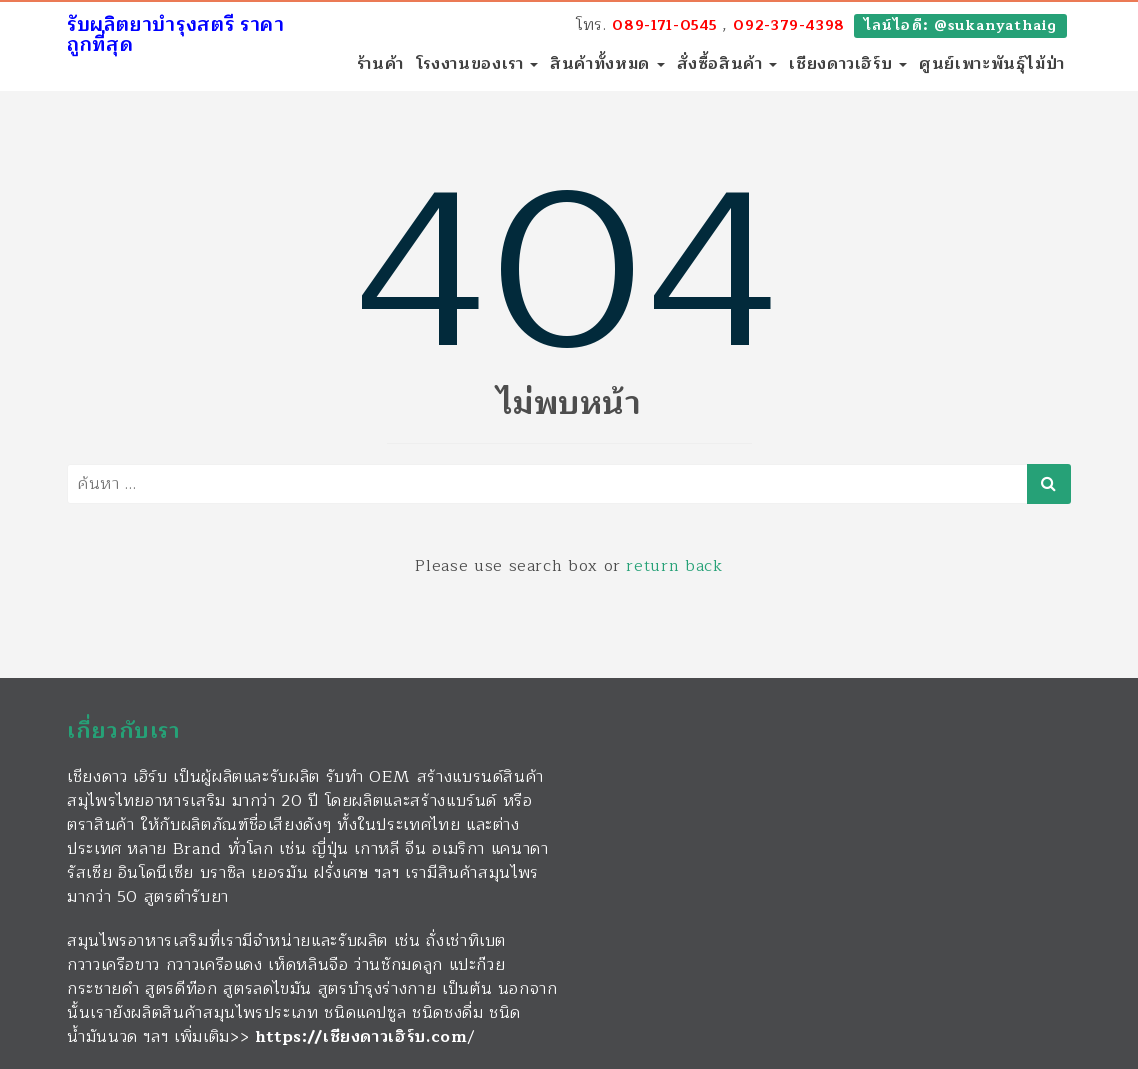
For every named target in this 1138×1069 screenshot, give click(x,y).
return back (674, 566)
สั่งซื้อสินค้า (727, 64)
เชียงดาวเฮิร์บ (848, 64)
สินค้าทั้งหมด (607, 64)
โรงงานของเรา (477, 64)
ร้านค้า (380, 64)
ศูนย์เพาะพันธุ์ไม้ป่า (992, 64)
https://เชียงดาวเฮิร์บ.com (361, 1037)
